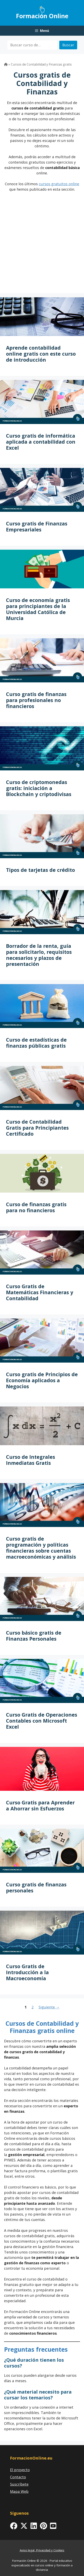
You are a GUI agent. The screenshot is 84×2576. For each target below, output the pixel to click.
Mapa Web (19, 2491)
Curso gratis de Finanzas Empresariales (36, 526)
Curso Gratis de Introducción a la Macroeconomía (27, 1972)
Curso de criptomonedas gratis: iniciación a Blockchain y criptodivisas (38, 788)
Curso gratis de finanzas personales (36, 1887)
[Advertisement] (42, 247)
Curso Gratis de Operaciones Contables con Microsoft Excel (41, 1720)
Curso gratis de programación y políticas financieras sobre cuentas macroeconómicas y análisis (41, 1547)
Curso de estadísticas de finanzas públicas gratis (36, 1042)
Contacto (18, 2477)
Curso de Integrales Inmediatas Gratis (30, 1459)
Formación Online (42, 16)
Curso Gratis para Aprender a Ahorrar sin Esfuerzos (40, 1805)
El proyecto (20, 2469)
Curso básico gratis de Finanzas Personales (33, 1635)
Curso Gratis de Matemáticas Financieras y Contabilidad (39, 1292)
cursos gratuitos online (59, 183)
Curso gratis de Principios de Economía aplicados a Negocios (42, 1380)
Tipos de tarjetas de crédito (40, 869)
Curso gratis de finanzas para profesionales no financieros (36, 700)
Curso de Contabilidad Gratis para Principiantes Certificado (37, 1127)
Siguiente (49, 2007)
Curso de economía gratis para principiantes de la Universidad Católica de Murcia (38, 609)
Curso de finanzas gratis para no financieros (36, 1207)
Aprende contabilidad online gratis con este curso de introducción (41, 353)
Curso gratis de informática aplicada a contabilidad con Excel (40, 441)
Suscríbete (19, 2484)
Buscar (68, 44)
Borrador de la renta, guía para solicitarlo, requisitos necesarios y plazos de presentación (39, 954)
